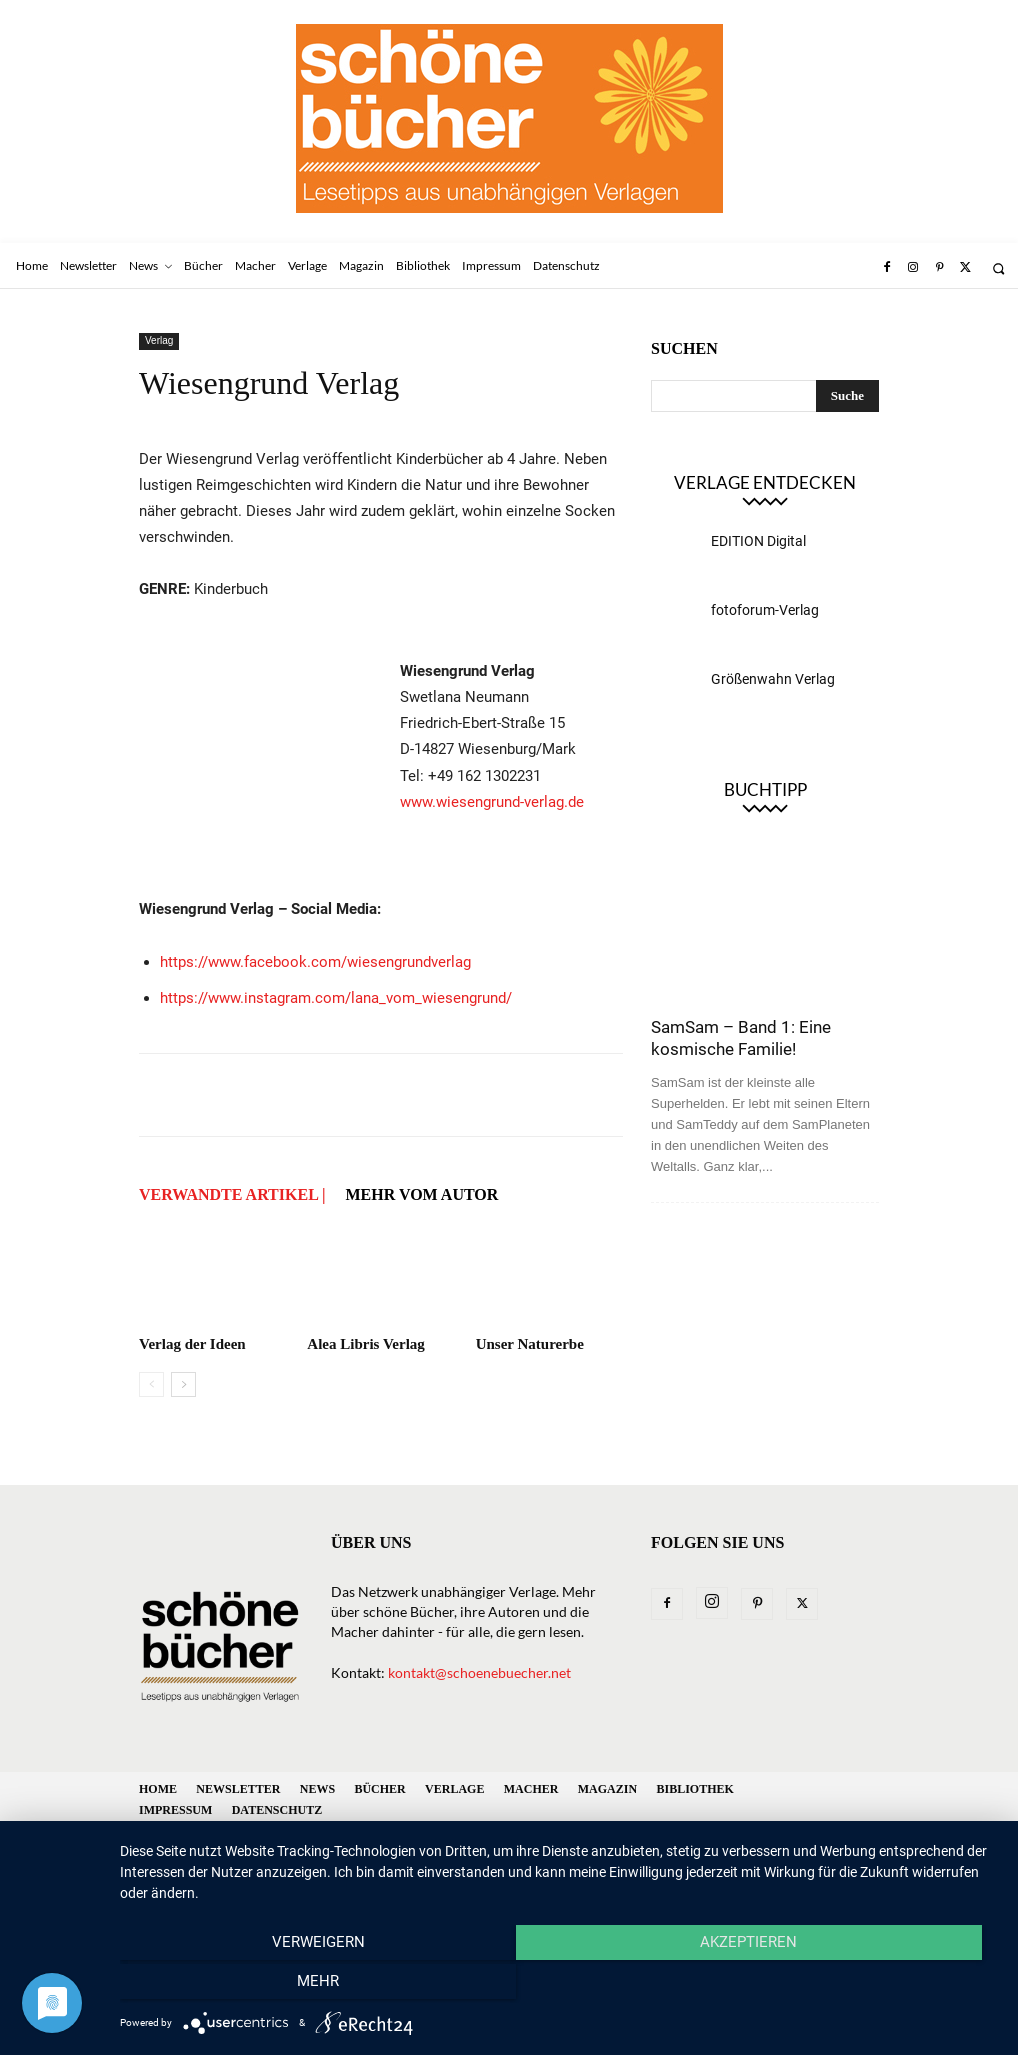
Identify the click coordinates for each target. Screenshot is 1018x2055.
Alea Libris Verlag (366, 1344)
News (317, 1789)
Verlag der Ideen (192, 1344)
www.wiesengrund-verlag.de (492, 802)
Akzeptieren (558, 1986)
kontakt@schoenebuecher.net (479, 1672)
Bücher (379, 1789)
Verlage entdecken (765, 482)
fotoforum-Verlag (765, 610)
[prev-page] (151, 1384)
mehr (866, 1986)
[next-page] (183, 1384)
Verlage (454, 1789)
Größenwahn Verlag (773, 679)
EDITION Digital (758, 541)
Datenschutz (277, 1810)
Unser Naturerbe (530, 1344)
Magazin (607, 1789)
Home (158, 1789)
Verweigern (251, 1986)
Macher (531, 1789)
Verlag (159, 340)
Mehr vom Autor (421, 1194)
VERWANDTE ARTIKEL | (232, 1194)
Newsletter (238, 1789)
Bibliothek (694, 1789)
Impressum (175, 1810)
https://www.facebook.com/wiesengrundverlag (315, 962)
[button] (998, 268)
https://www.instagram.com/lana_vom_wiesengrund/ (336, 998)
